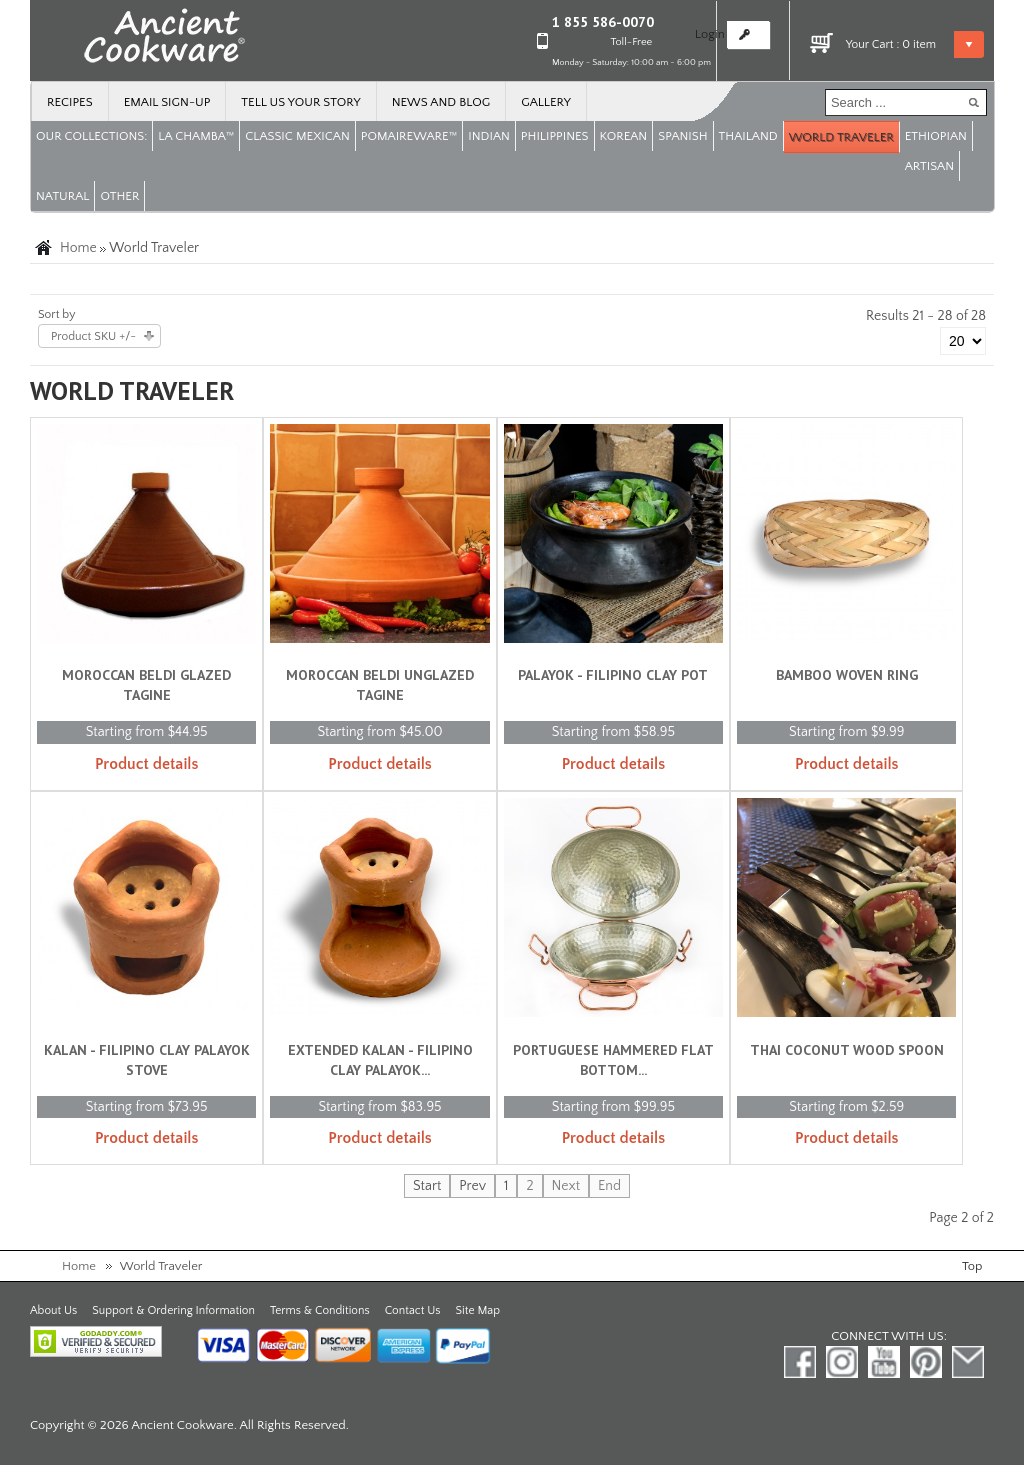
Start (427, 1186)
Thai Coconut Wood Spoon (847, 1050)
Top (972, 1266)
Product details (147, 764)
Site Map (478, 1310)
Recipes (70, 102)
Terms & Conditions (320, 1310)
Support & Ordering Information (173, 1310)
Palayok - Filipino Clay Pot (613, 675)
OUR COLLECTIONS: (91, 136)
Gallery (546, 102)
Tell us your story (300, 102)
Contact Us (413, 1310)
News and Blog (441, 102)
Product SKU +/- (93, 336)
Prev (472, 1186)
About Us (53, 1310)
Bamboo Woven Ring (847, 675)
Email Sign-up (167, 102)
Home (78, 248)
